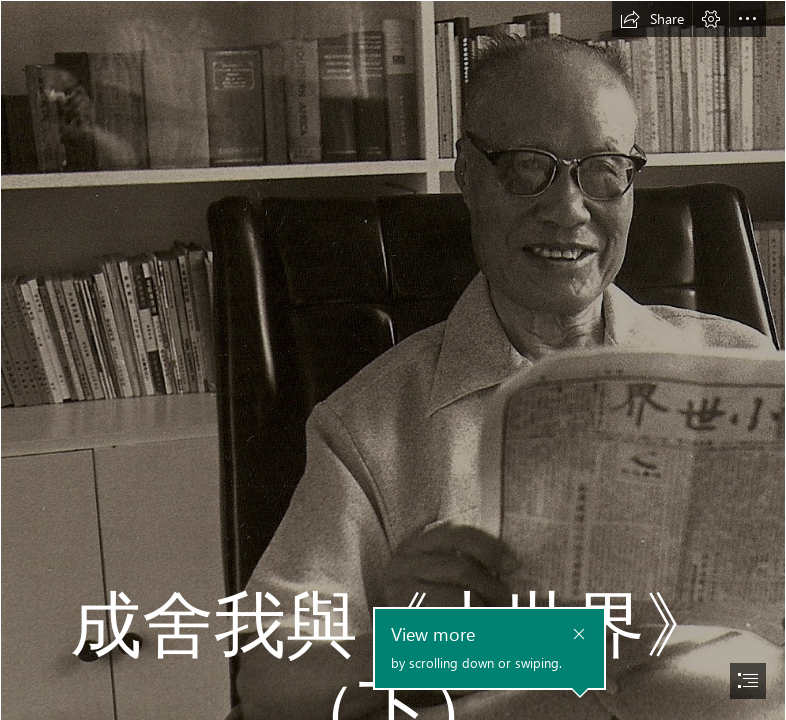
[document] (393, 360)
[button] (652, 19)
